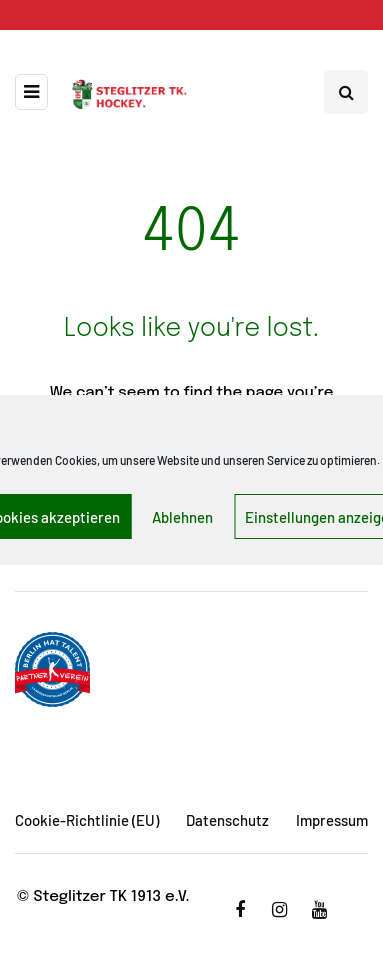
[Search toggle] (346, 92)
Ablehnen (182, 517)
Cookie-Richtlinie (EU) (87, 820)
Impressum (332, 820)
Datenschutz (227, 820)
